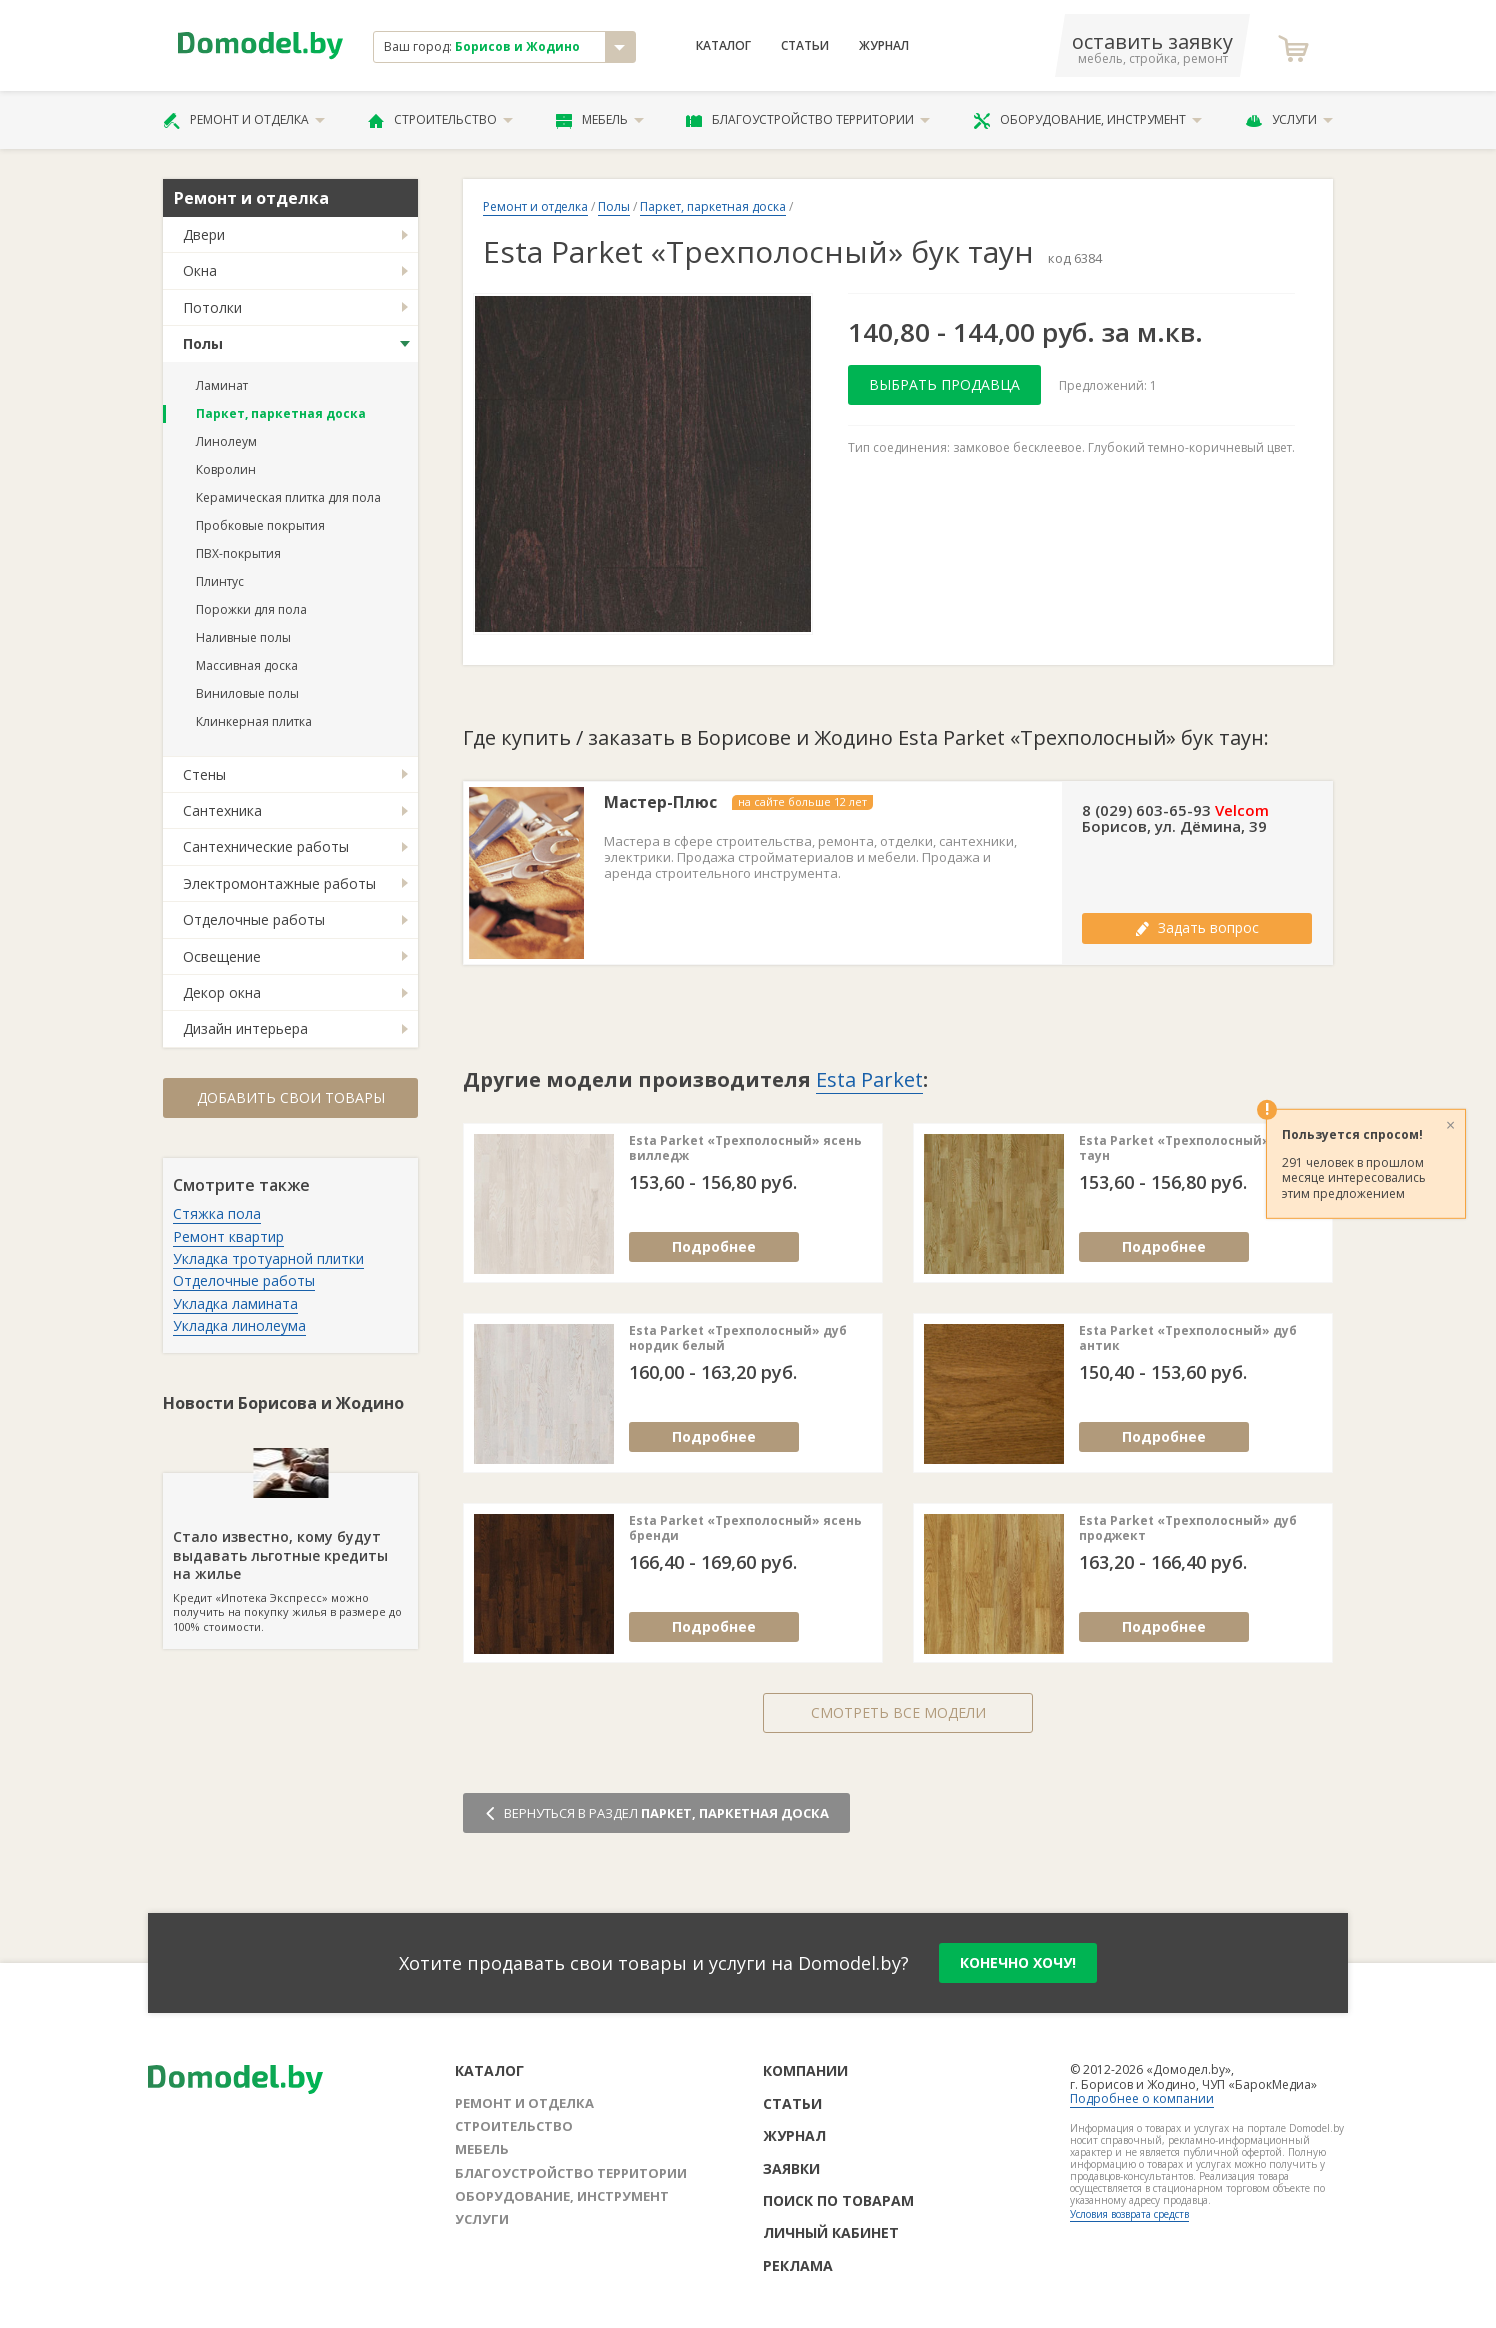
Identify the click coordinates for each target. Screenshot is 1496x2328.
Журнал (884, 46)
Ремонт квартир (228, 1236)
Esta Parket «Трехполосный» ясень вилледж (745, 1148)
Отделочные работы (254, 919)
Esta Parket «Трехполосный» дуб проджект (1188, 1528)
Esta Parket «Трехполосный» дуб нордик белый (738, 1338)
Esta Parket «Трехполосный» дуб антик (1188, 1338)
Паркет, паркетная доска (281, 413)
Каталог (723, 46)
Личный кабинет (831, 2232)
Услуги (1289, 120)
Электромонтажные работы (279, 883)
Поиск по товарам (838, 2200)
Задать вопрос (1197, 927)
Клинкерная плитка (254, 721)
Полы (203, 343)
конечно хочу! (1018, 1962)
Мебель (600, 120)
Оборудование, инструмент (1087, 120)
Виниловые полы (247, 693)
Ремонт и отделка (244, 120)
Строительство (440, 120)
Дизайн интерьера (245, 1028)
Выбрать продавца (944, 384)
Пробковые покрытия (260, 525)
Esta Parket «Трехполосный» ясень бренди (745, 1528)
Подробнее (714, 1246)
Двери (204, 234)
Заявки (791, 2168)
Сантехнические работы (266, 846)
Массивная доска (247, 665)
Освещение (222, 956)
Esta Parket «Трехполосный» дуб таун (1188, 1148)
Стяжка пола (217, 1213)
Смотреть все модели (898, 1712)
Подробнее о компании (1142, 2098)
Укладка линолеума (239, 1325)
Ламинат (222, 385)
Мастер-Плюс (660, 802)
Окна (200, 270)
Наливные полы (243, 637)
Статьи (805, 46)
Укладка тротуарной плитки (268, 1258)
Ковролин (226, 469)
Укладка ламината (235, 1303)
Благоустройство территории (808, 120)
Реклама (798, 2265)
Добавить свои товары (291, 1097)
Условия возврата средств (1129, 2214)
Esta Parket (869, 1079)
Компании (805, 2070)
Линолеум (226, 441)
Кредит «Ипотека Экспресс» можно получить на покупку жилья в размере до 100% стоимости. (290, 1553)
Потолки (212, 307)
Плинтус (220, 581)
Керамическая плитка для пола (288, 497)
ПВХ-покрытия (238, 553)
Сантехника (222, 810)
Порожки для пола (251, 609)
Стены (204, 774)
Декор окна (222, 992)
